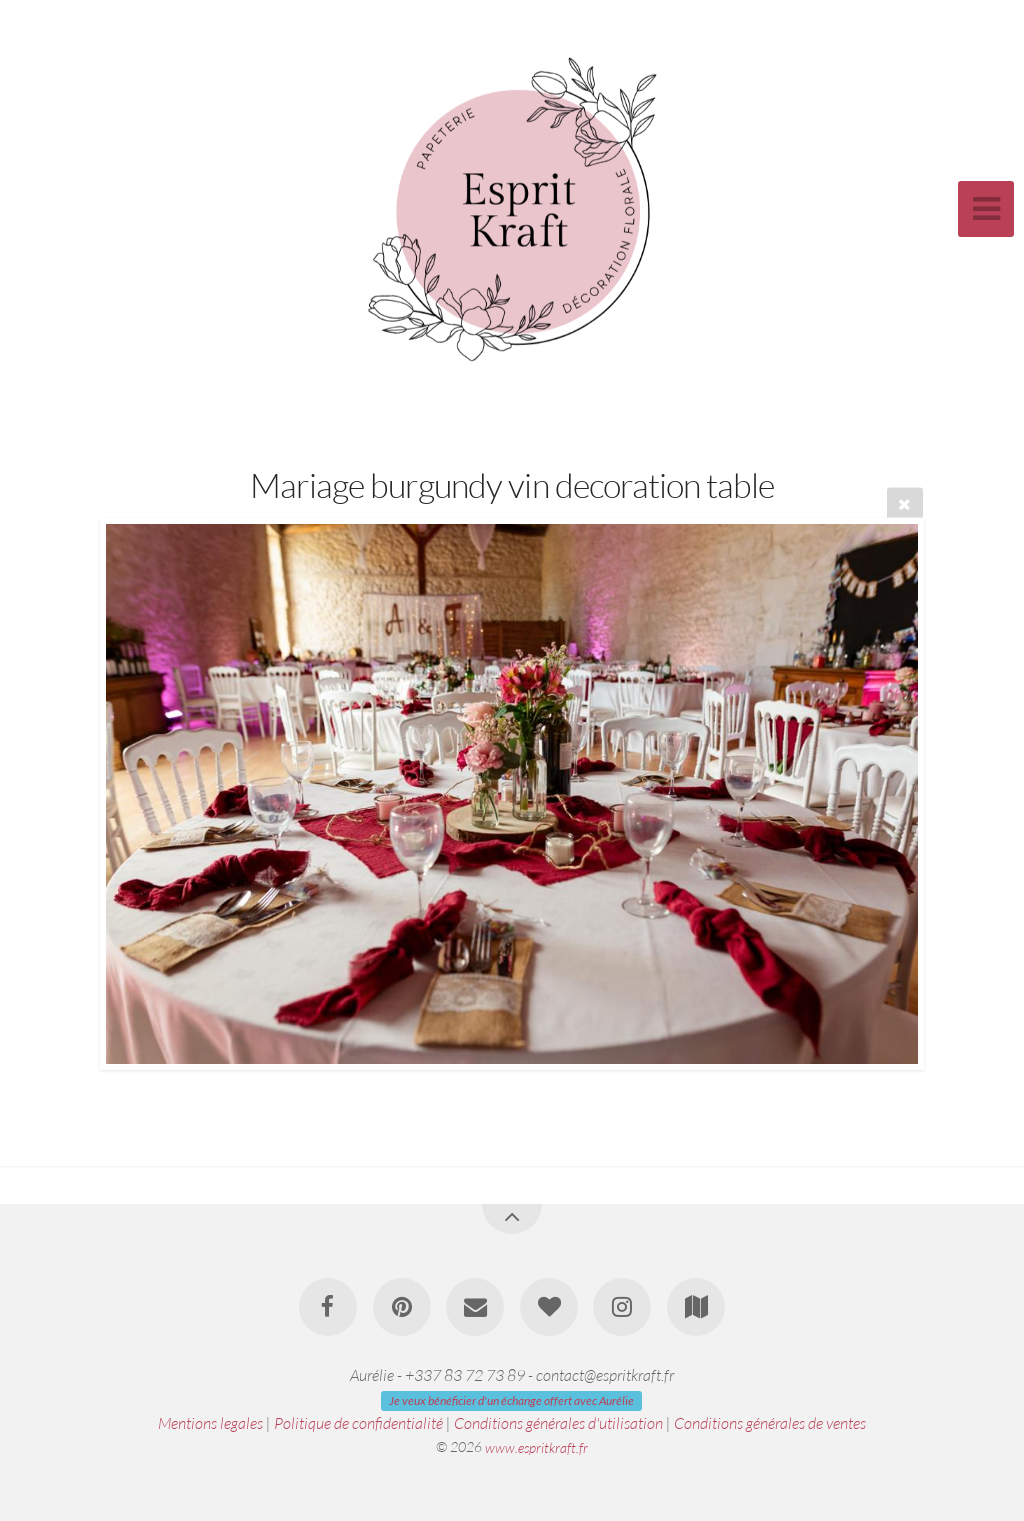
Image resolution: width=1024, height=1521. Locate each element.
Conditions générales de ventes (770, 1423)
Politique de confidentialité (358, 1423)
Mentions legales (210, 1423)
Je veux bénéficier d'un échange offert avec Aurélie (511, 1400)
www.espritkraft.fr (536, 1446)
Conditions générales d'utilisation (558, 1423)
